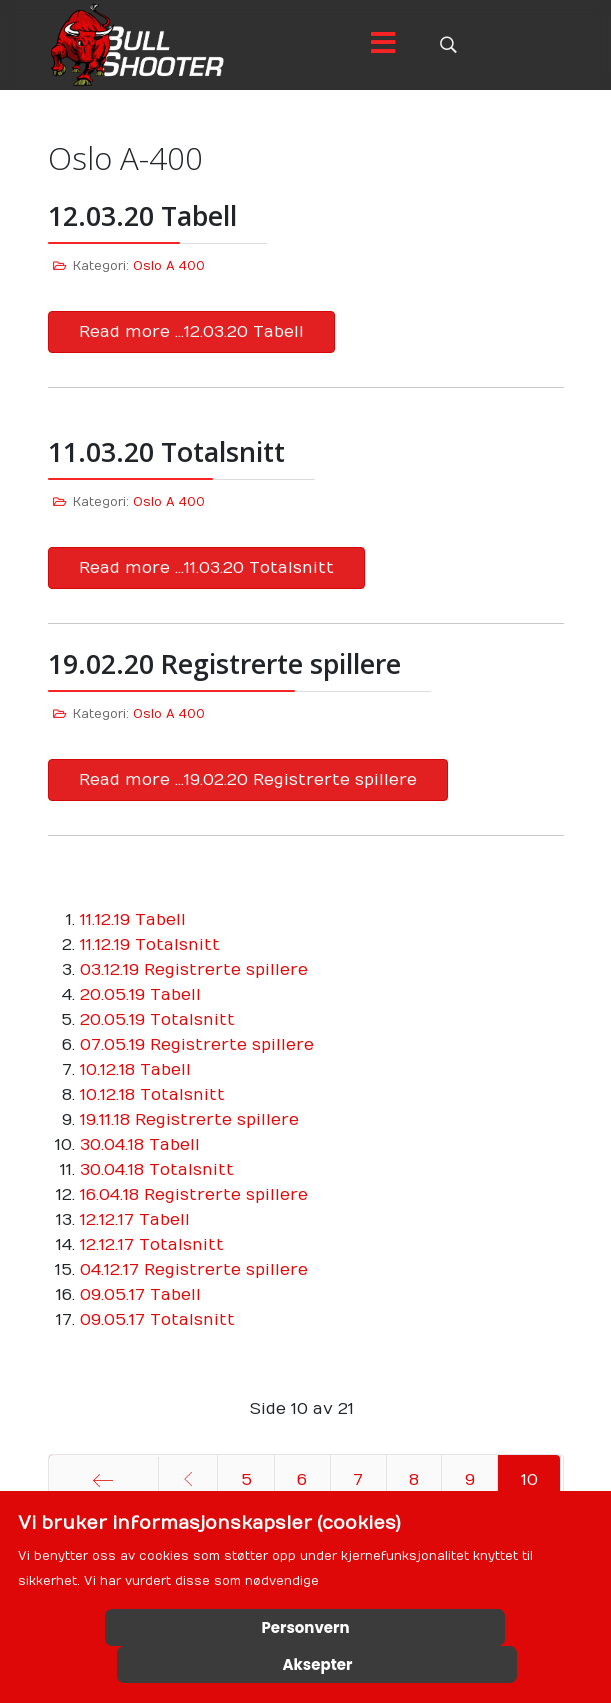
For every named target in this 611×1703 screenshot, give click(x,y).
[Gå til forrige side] (188, 1480)
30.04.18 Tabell (140, 1145)
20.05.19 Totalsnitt (157, 1020)
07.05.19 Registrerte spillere (197, 1045)
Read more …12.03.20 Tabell (191, 332)
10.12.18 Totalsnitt (152, 1095)
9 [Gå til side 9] (470, 1480)
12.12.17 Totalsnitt (152, 1245)
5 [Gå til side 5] (246, 1480)
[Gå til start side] (103, 1480)
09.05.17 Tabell (140, 1295)
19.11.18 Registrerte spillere (189, 1120)
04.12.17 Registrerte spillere (194, 1270)
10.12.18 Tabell (135, 1070)
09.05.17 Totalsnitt (157, 1320)
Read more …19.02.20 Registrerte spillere (248, 780)
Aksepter (318, 1664)
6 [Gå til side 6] (302, 1480)
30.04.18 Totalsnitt (157, 1170)
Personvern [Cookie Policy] (305, 1627)
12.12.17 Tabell (135, 1220)
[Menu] (384, 45)
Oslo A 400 (169, 266)
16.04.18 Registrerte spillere (194, 1195)
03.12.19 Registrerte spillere (194, 970)
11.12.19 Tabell (133, 920)
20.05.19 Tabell (140, 995)
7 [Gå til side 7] (358, 1480)
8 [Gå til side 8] (414, 1480)
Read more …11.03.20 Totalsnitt (206, 568)
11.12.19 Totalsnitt (150, 945)
